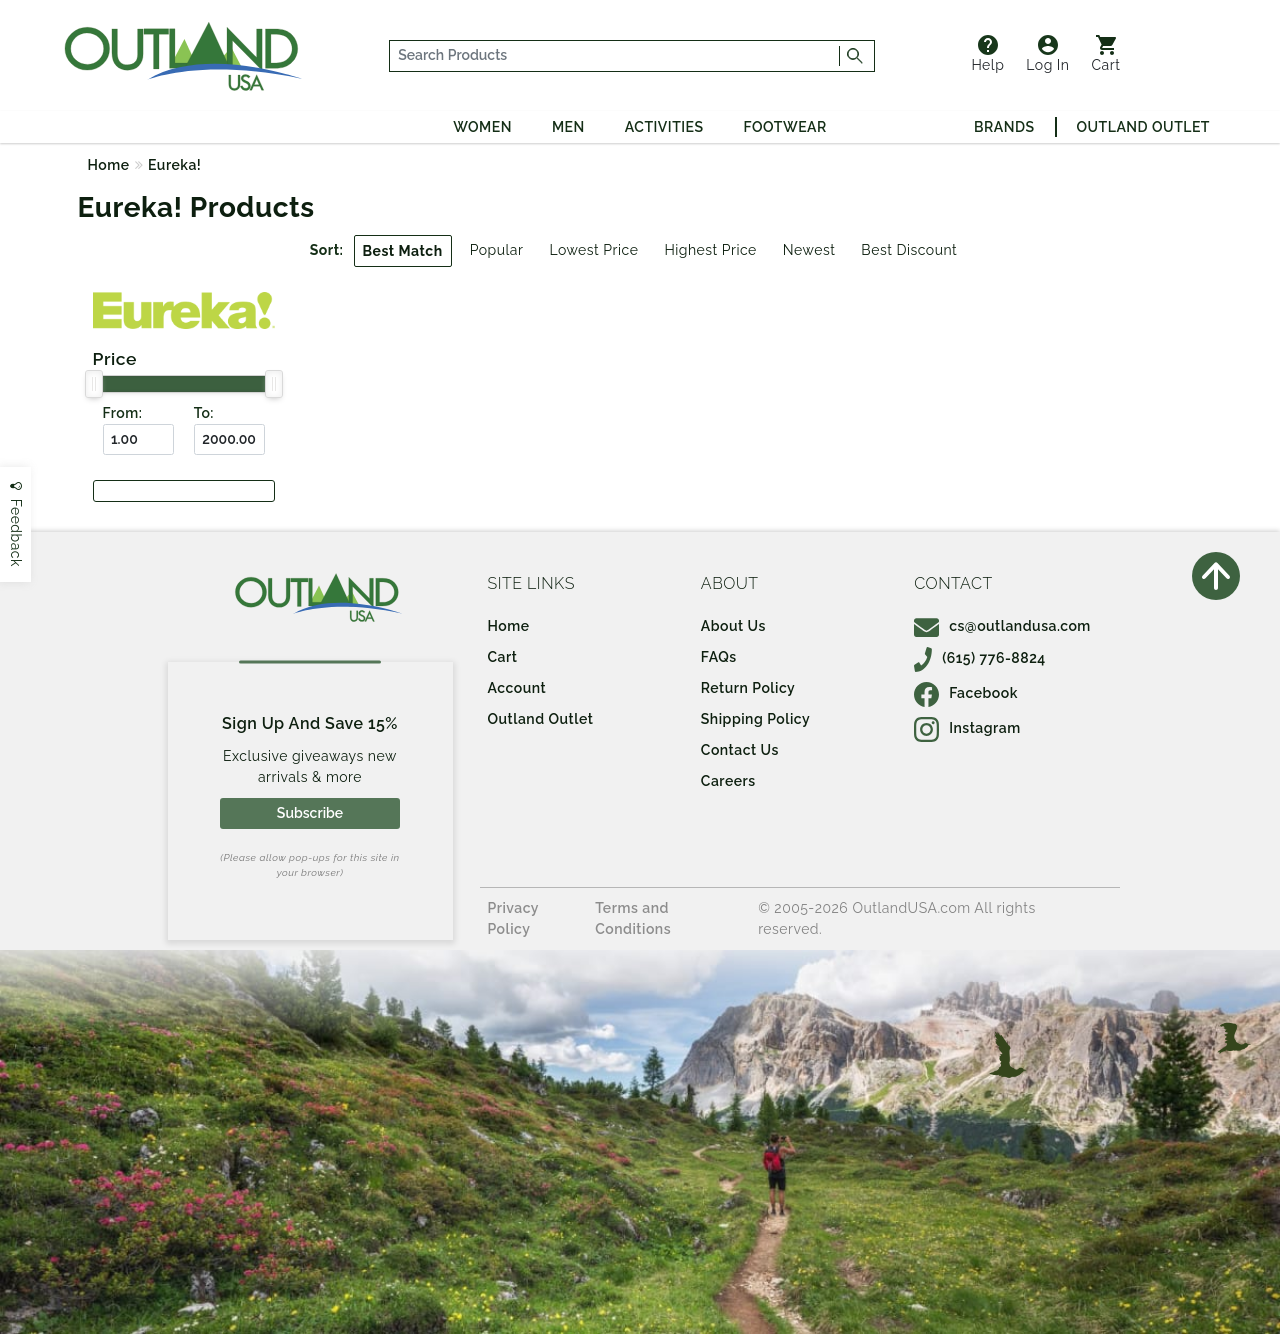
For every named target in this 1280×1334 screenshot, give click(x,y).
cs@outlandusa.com (1002, 626)
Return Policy (748, 688)
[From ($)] (138, 439)
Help (987, 54)
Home (109, 165)
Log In (1047, 54)
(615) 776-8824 (980, 658)
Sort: (327, 250)
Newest (809, 250)
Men (568, 127)
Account (517, 688)
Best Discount (909, 250)
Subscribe (310, 813)
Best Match (403, 251)
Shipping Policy (755, 719)
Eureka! (174, 165)
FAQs (719, 657)
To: (204, 413)
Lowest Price (593, 250)
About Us (733, 626)
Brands (1004, 127)
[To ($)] (229, 439)
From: (123, 413)
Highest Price (710, 250)
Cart (1106, 54)
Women (482, 127)
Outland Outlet (1143, 127)
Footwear (785, 127)
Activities (664, 127)
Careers (728, 781)
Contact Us (740, 750)
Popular (497, 250)
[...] (615, 56)
